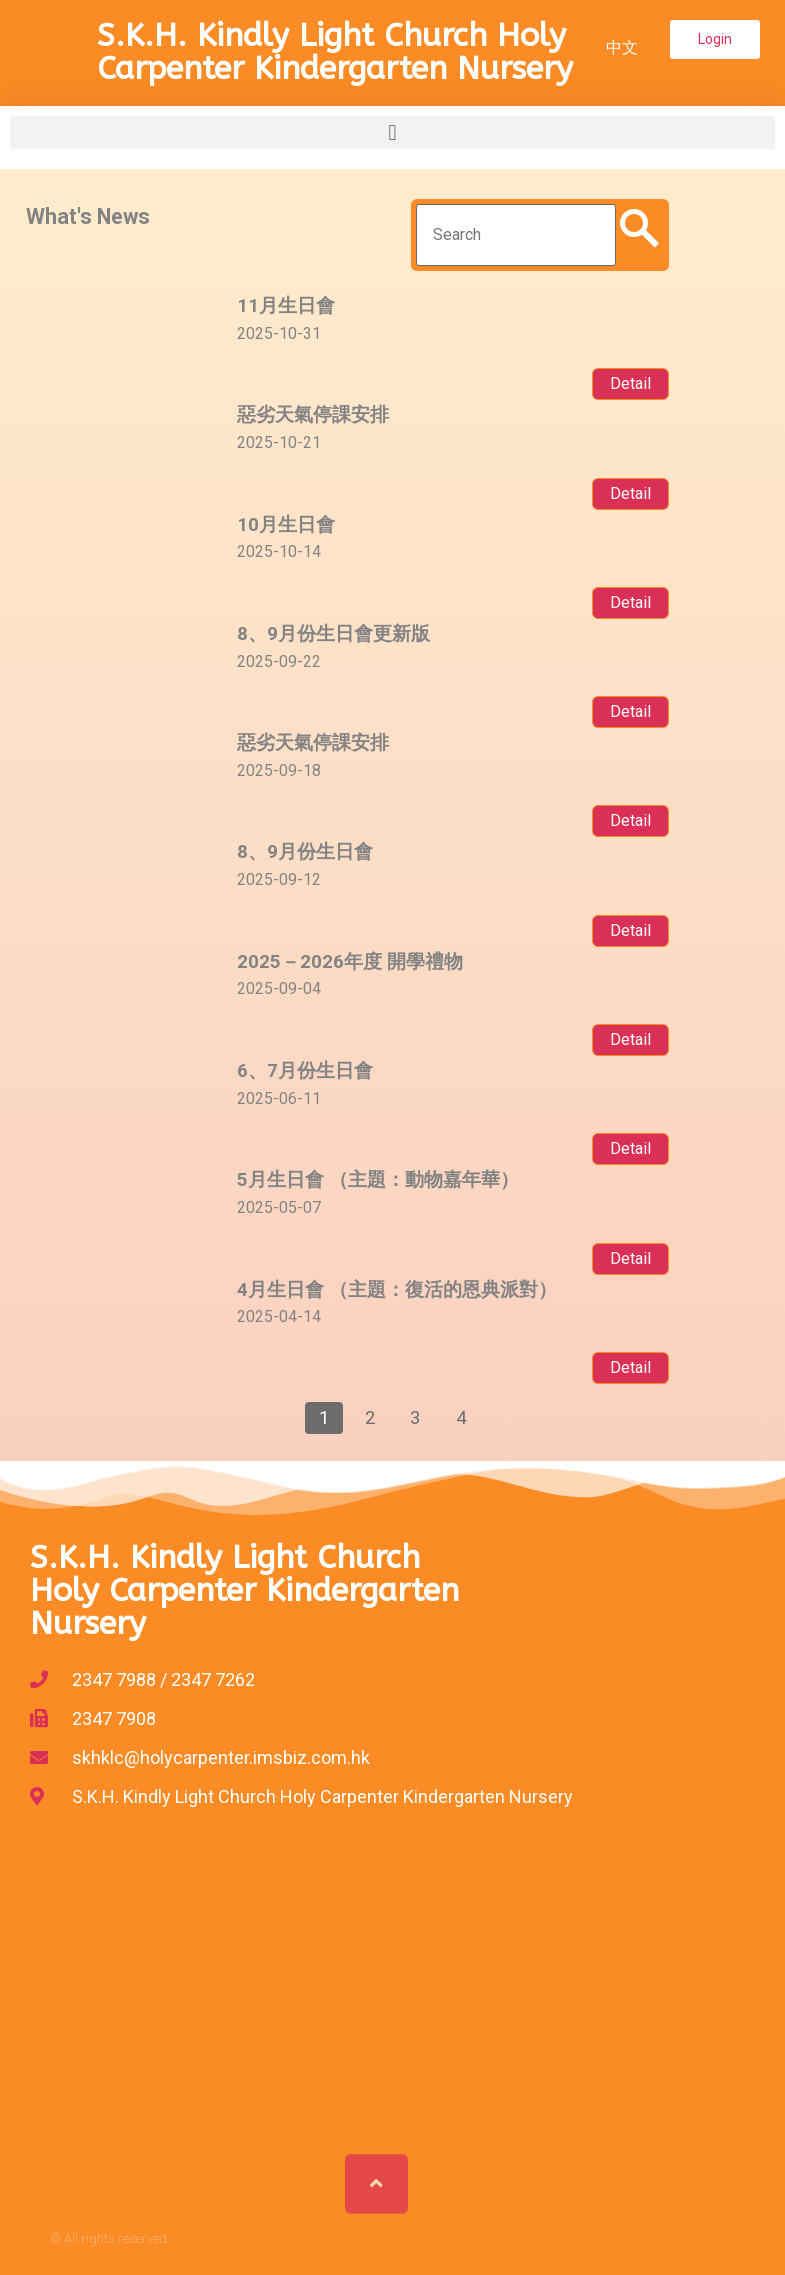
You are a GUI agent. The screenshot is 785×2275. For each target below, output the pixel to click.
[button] (715, 39)
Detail (630, 383)
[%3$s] (392, 2006)
